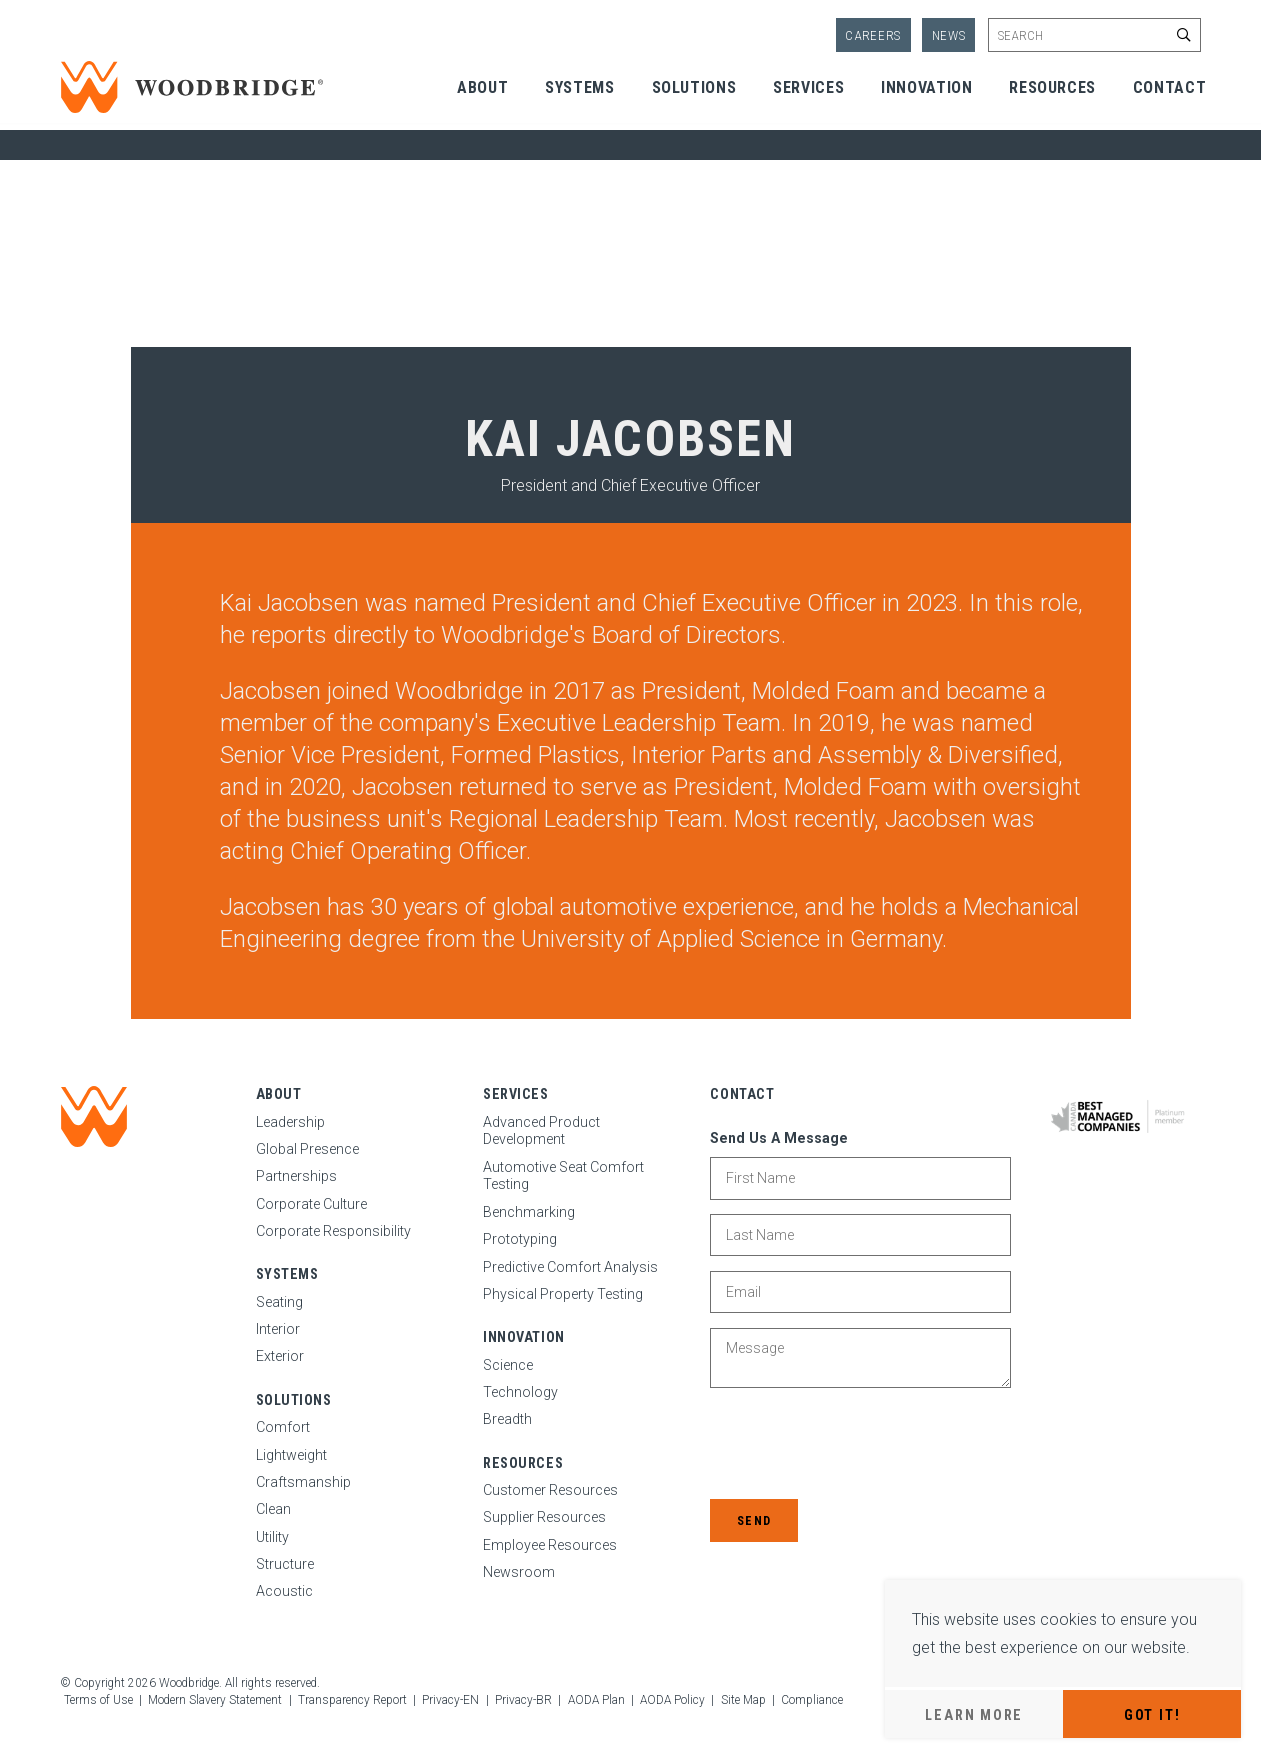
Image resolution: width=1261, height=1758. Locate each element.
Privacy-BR (523, 1700)
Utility (272, 1537)
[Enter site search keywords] (1094, 35)
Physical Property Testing (563, 1294)
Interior (278, 1329)
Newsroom (519, 1572)
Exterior (280, 1356)
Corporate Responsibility (333, 1231)
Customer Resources (550, 1490)
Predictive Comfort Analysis (570, 1267)
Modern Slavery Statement (215, 1700)
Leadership (290, 1122)
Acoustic (284, 1591)
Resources (1052, 87)
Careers (873, 35)
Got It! (1152, 1715)
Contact (1169, 87)
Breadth (507, 1419)
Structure (285, 1564)
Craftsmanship (303, 1482)
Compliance (812, 1700)
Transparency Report (352, 1700)
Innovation (926, 87)
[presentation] (862, 1446)
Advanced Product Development (541, 1131)
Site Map (743, 1700)
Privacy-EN (450, 1700)
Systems (579, 87)
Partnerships (296, 1176)
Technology (520, 1392)
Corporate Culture (311, 1204)
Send (754, 1520)
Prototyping (520, 1239)
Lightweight (291, 1455)
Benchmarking (529, 1212)
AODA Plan (596, 1700)
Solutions (694, 87)
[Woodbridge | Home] (94, 1116)
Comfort (283, 1427)
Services (808, 87)
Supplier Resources (544, 1517)
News (949, 35)
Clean (273, 1509)
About (482, 87)
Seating (279, 1302)
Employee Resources (550, 1545)
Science (508, 1365)
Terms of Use (98, 1700)
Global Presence (307, 1149)
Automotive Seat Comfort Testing (563, 1176)
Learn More (974, 1715)
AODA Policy (672, 1700)
